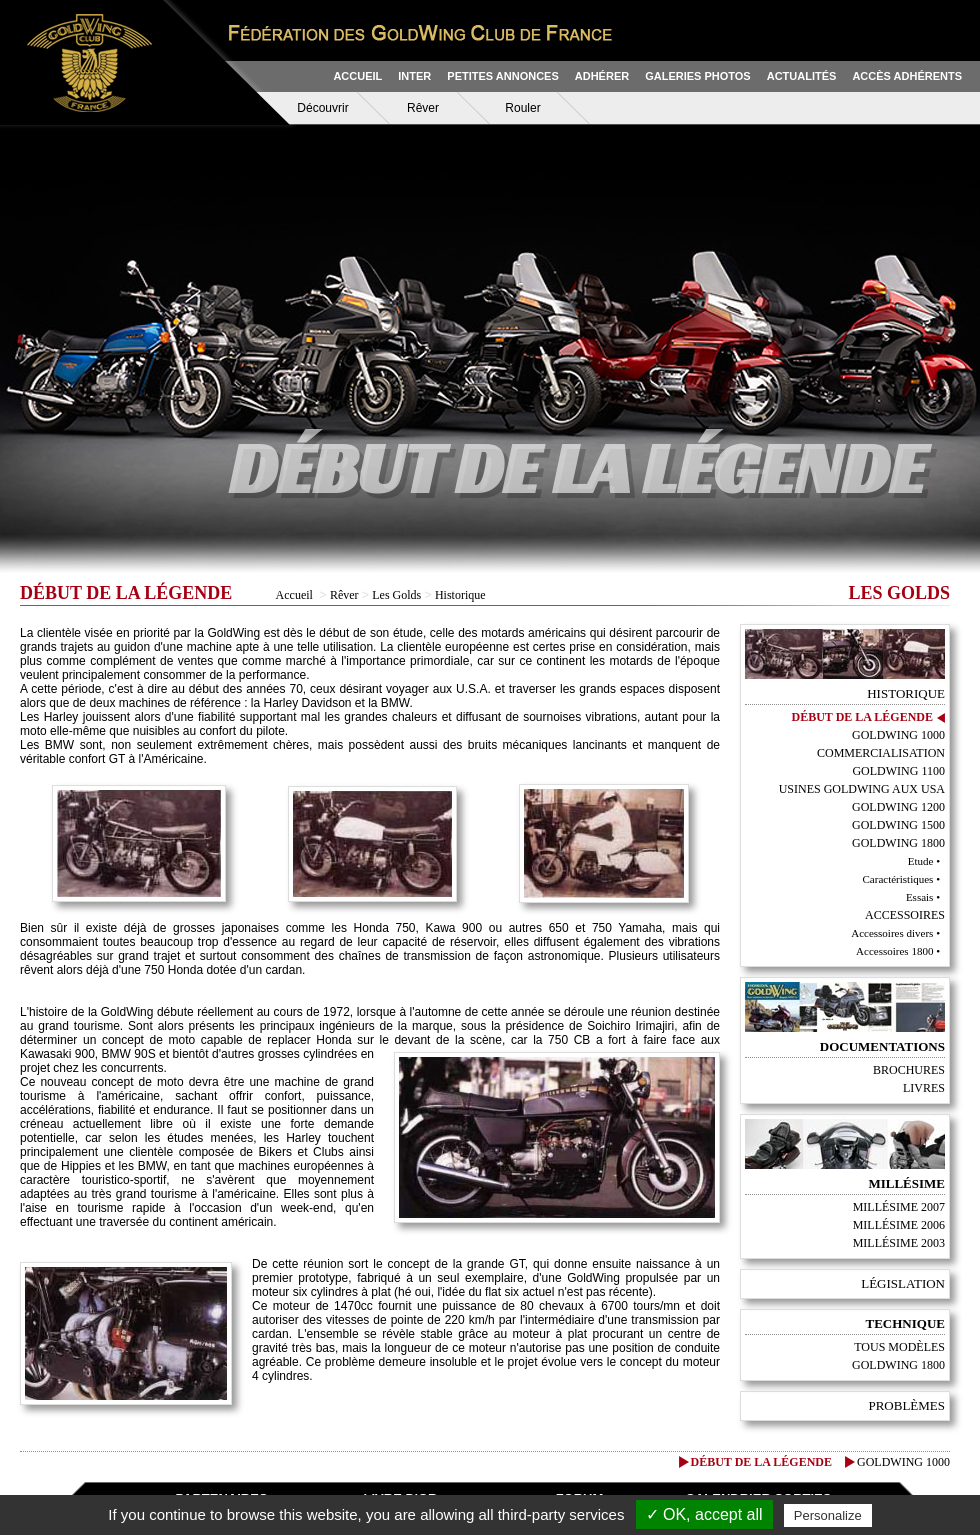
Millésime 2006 (899, 1225)
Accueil (294, 595)
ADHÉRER (602, 76)
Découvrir (322, 108)
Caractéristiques (898, 879)
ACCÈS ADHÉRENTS (907, 76)
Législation (903, 1283)
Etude (921, 861)
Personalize (828, 1515)
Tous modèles (899, 1347)
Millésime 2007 (899, 1207)
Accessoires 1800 (894, 951)
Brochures (909, 1070)
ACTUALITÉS (802, 76)
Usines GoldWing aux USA (862, 789)
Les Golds (396, 595)
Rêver (423, 108)
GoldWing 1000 (898, 735)
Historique (460, 595)
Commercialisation (881, 753)
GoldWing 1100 (898, 771)
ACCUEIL (357, 76)
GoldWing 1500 (898, 825)
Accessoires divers (892, 933)
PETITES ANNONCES (502, 76)
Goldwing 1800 (898, 1365)
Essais (920, 897)
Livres (924, 1088)
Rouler (522, 108)
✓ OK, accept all (704, 1514)
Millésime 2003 (899, 1243)
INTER (414, 76)
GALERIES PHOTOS (698, 76)
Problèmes (906, 1405)
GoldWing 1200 (898, 807)
